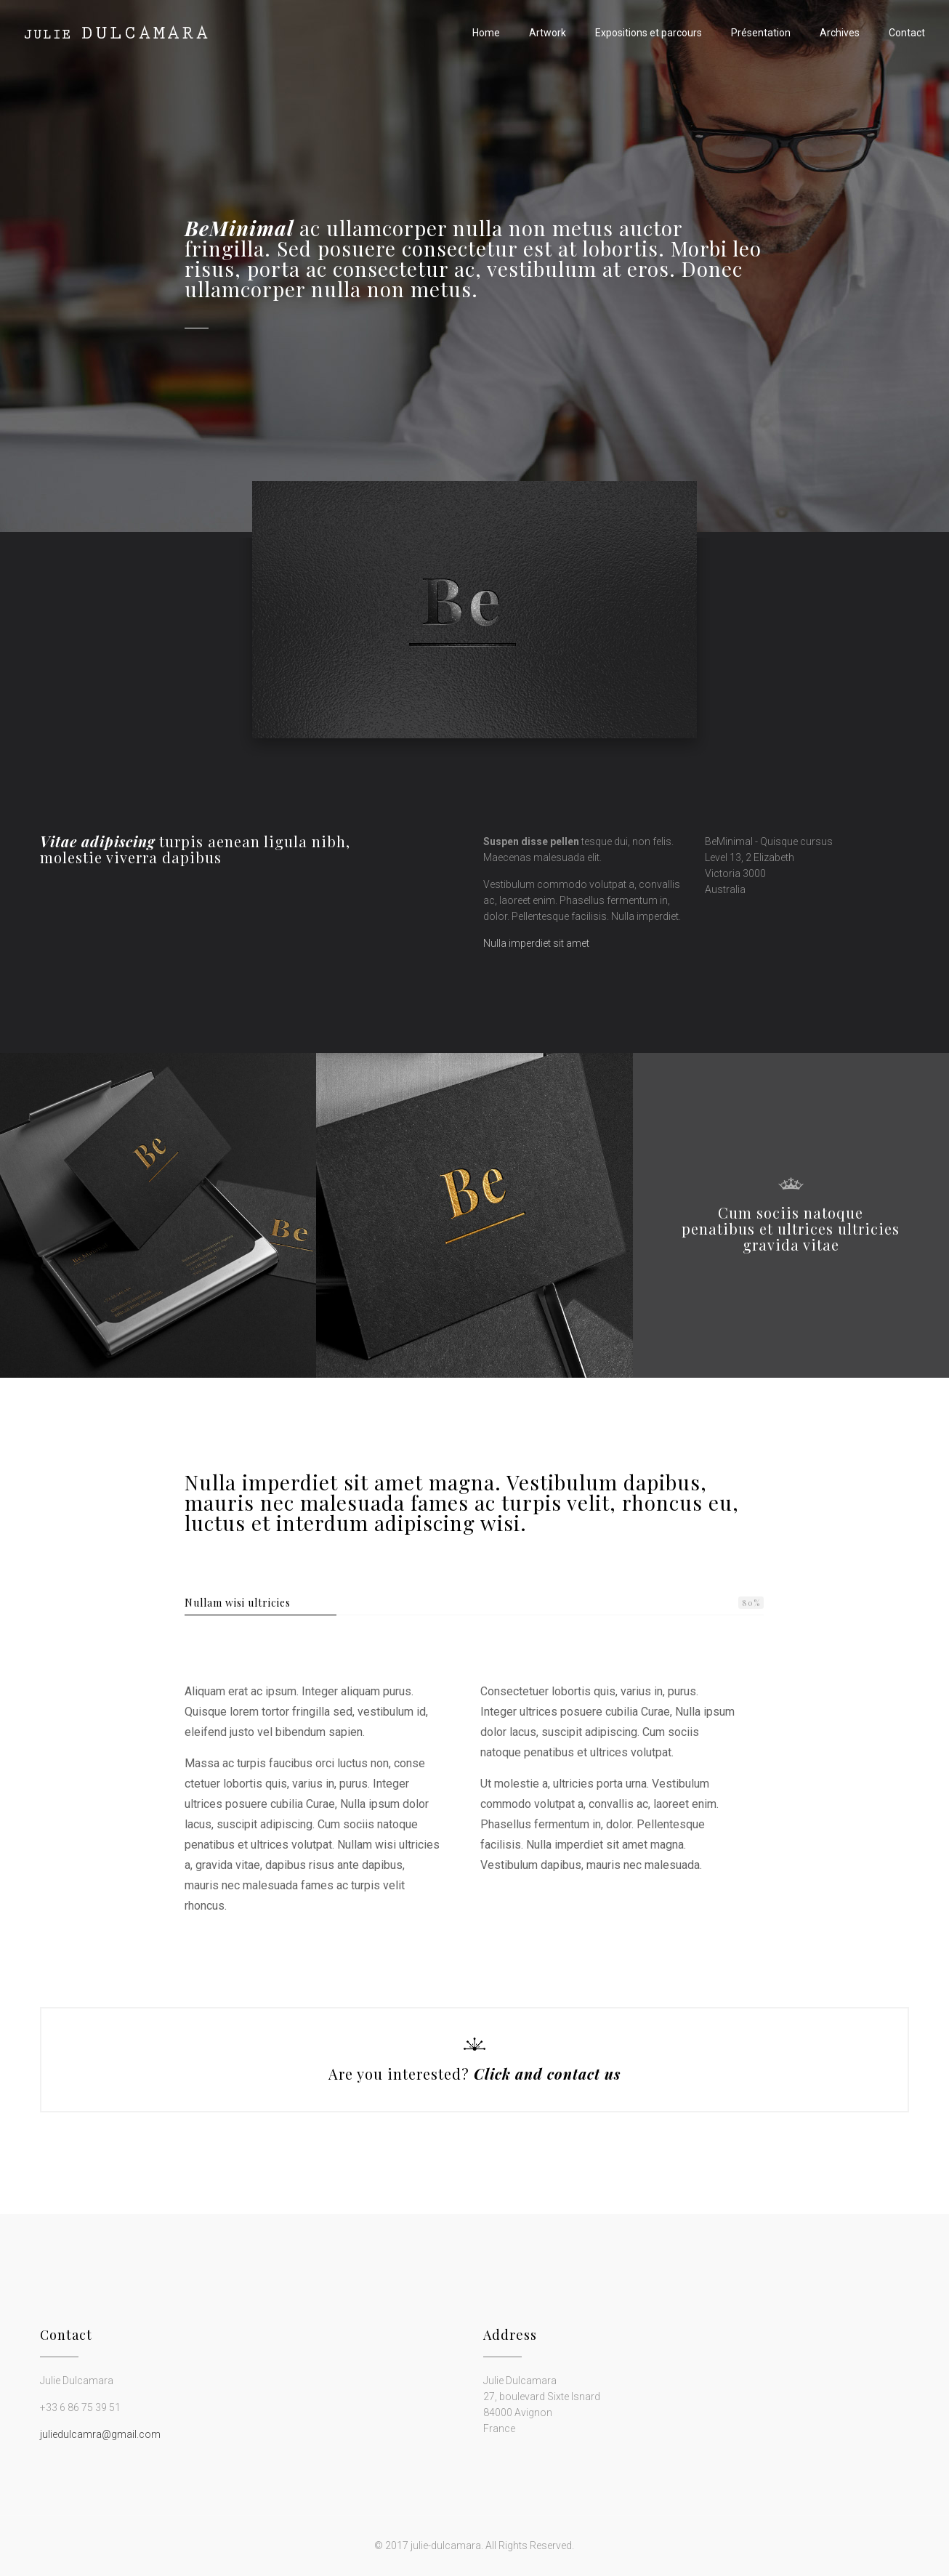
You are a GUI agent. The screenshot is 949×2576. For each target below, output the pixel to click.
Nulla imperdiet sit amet (536, 943)
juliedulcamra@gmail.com (100, 2434)
